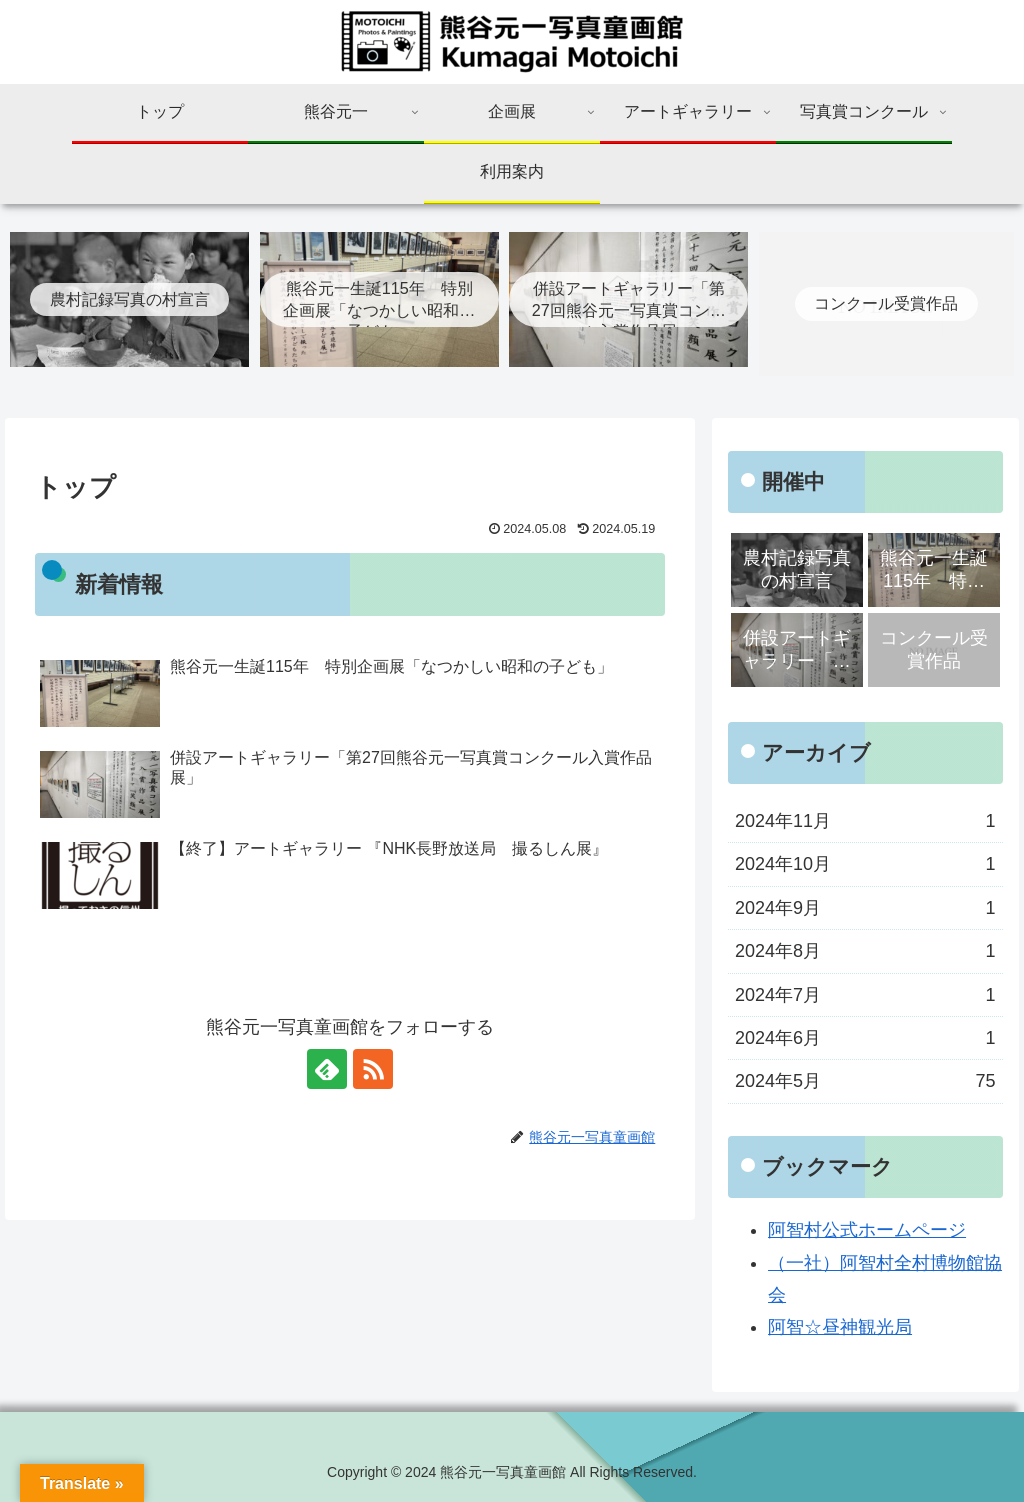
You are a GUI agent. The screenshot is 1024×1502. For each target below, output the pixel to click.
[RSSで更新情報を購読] (373, 1069)
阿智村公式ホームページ (867, 1230)
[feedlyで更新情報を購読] (327, 1069)
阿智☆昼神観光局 (840, 1327)
